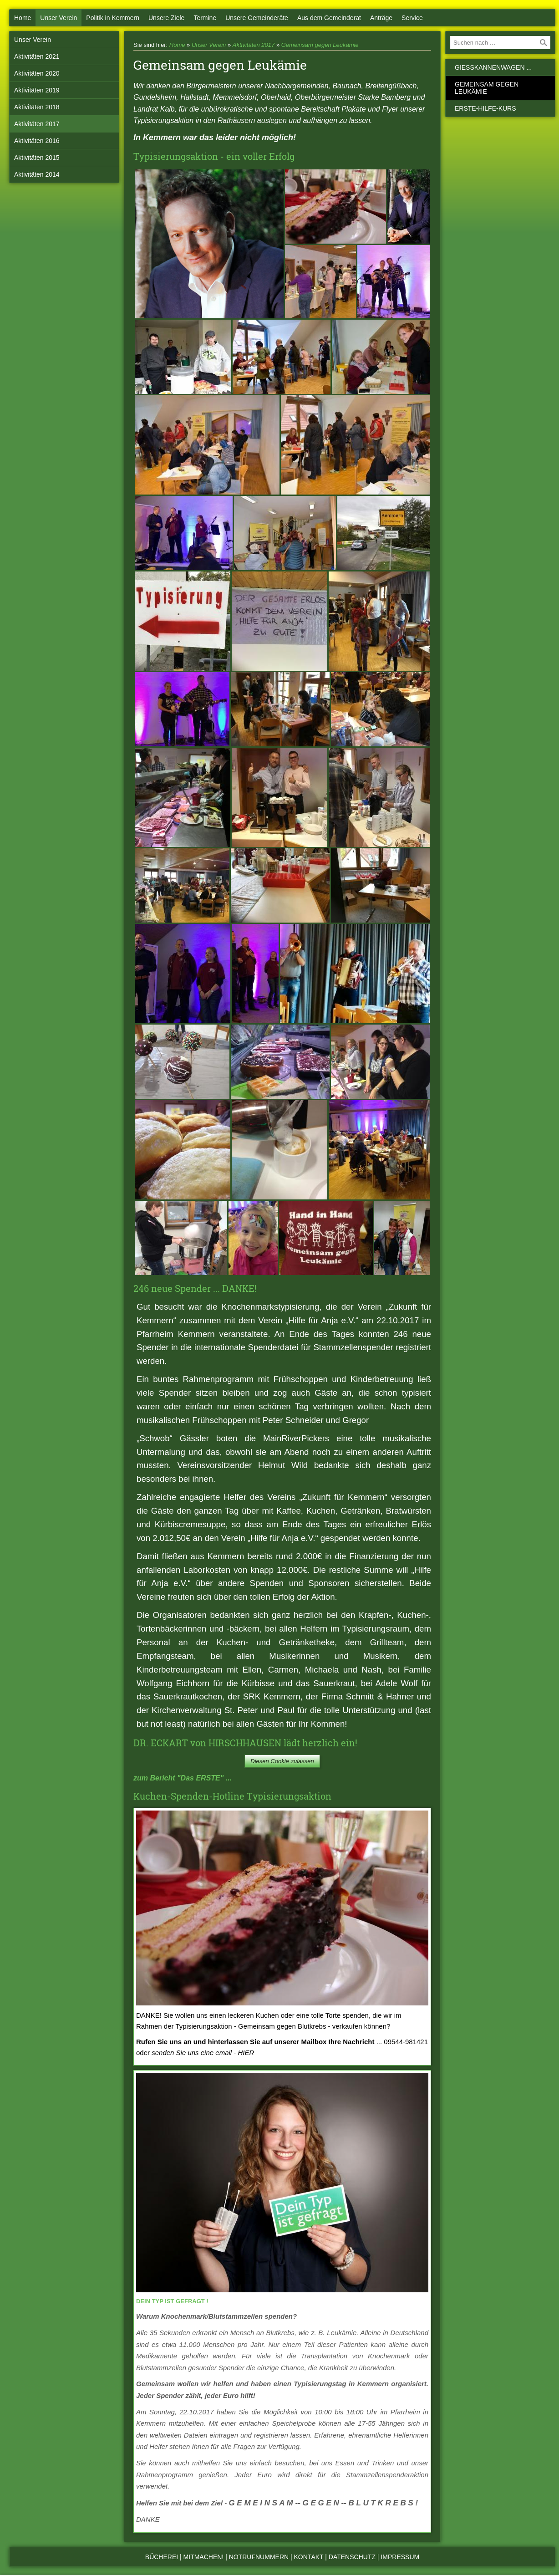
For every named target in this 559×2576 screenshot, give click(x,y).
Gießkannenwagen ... (493, 67)
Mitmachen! (203, 2557)
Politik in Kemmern (112, 17)
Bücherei (161, 2557)
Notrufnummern (259, 2557)
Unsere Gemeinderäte (256, 17)
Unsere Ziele (166, 17)
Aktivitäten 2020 (37, 73)
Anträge (381, 17)
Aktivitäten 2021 (37, 56)
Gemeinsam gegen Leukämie (320, 44)
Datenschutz (352, 2557)
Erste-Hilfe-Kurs (485, 108)
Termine (204, 17)
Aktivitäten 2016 (37, 140)
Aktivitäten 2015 (37, 157)
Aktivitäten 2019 (37, 90)
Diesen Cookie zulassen (282, 1761)
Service (412, 17)
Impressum (400, 2557)
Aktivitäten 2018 (37, 107)
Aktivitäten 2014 (37, 174)
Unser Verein (58, 17)
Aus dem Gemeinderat (329, 17)
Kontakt (309, 2557)
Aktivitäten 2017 (37, 124)
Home (22, 17)
